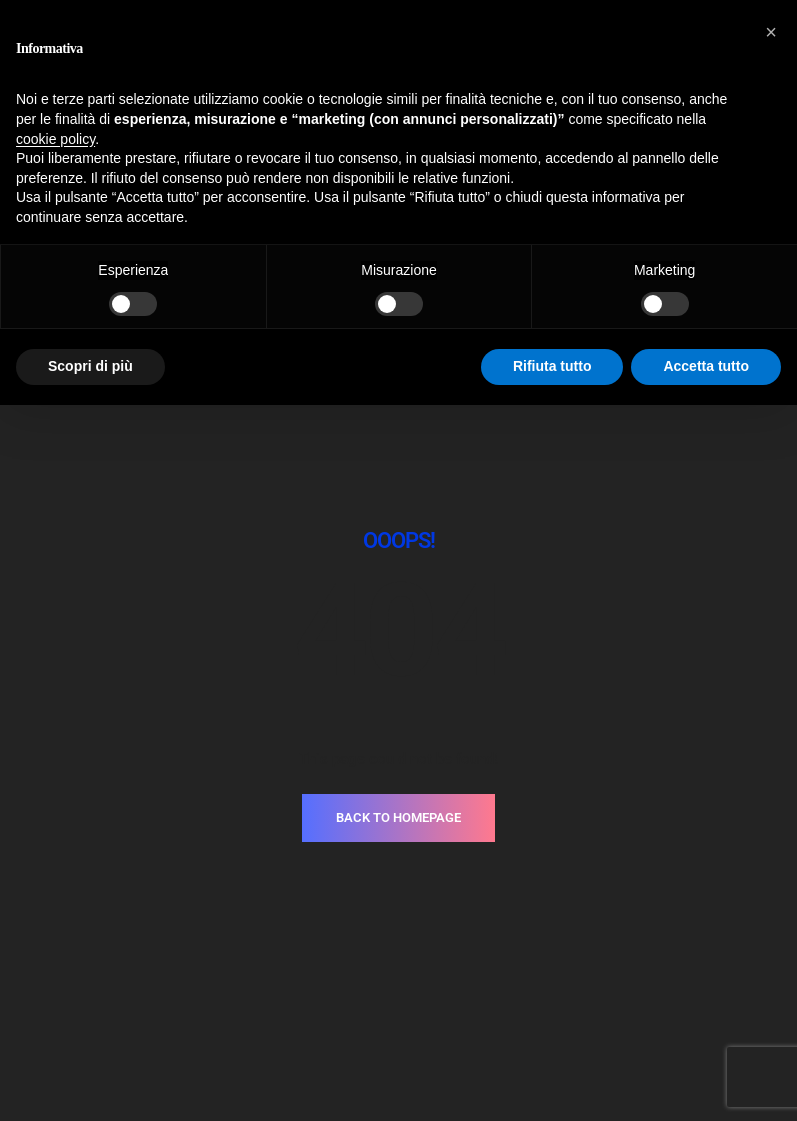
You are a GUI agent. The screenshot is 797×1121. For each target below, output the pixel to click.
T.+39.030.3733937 (331, 935)
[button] (771, 32)
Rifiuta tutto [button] (552, 366)
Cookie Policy (450, 996)
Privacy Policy (348, 996)
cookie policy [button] (55, 139)
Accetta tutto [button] (706, 366)
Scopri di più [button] (90, 366)
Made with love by (399, 1025)
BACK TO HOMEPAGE (398, 617)
